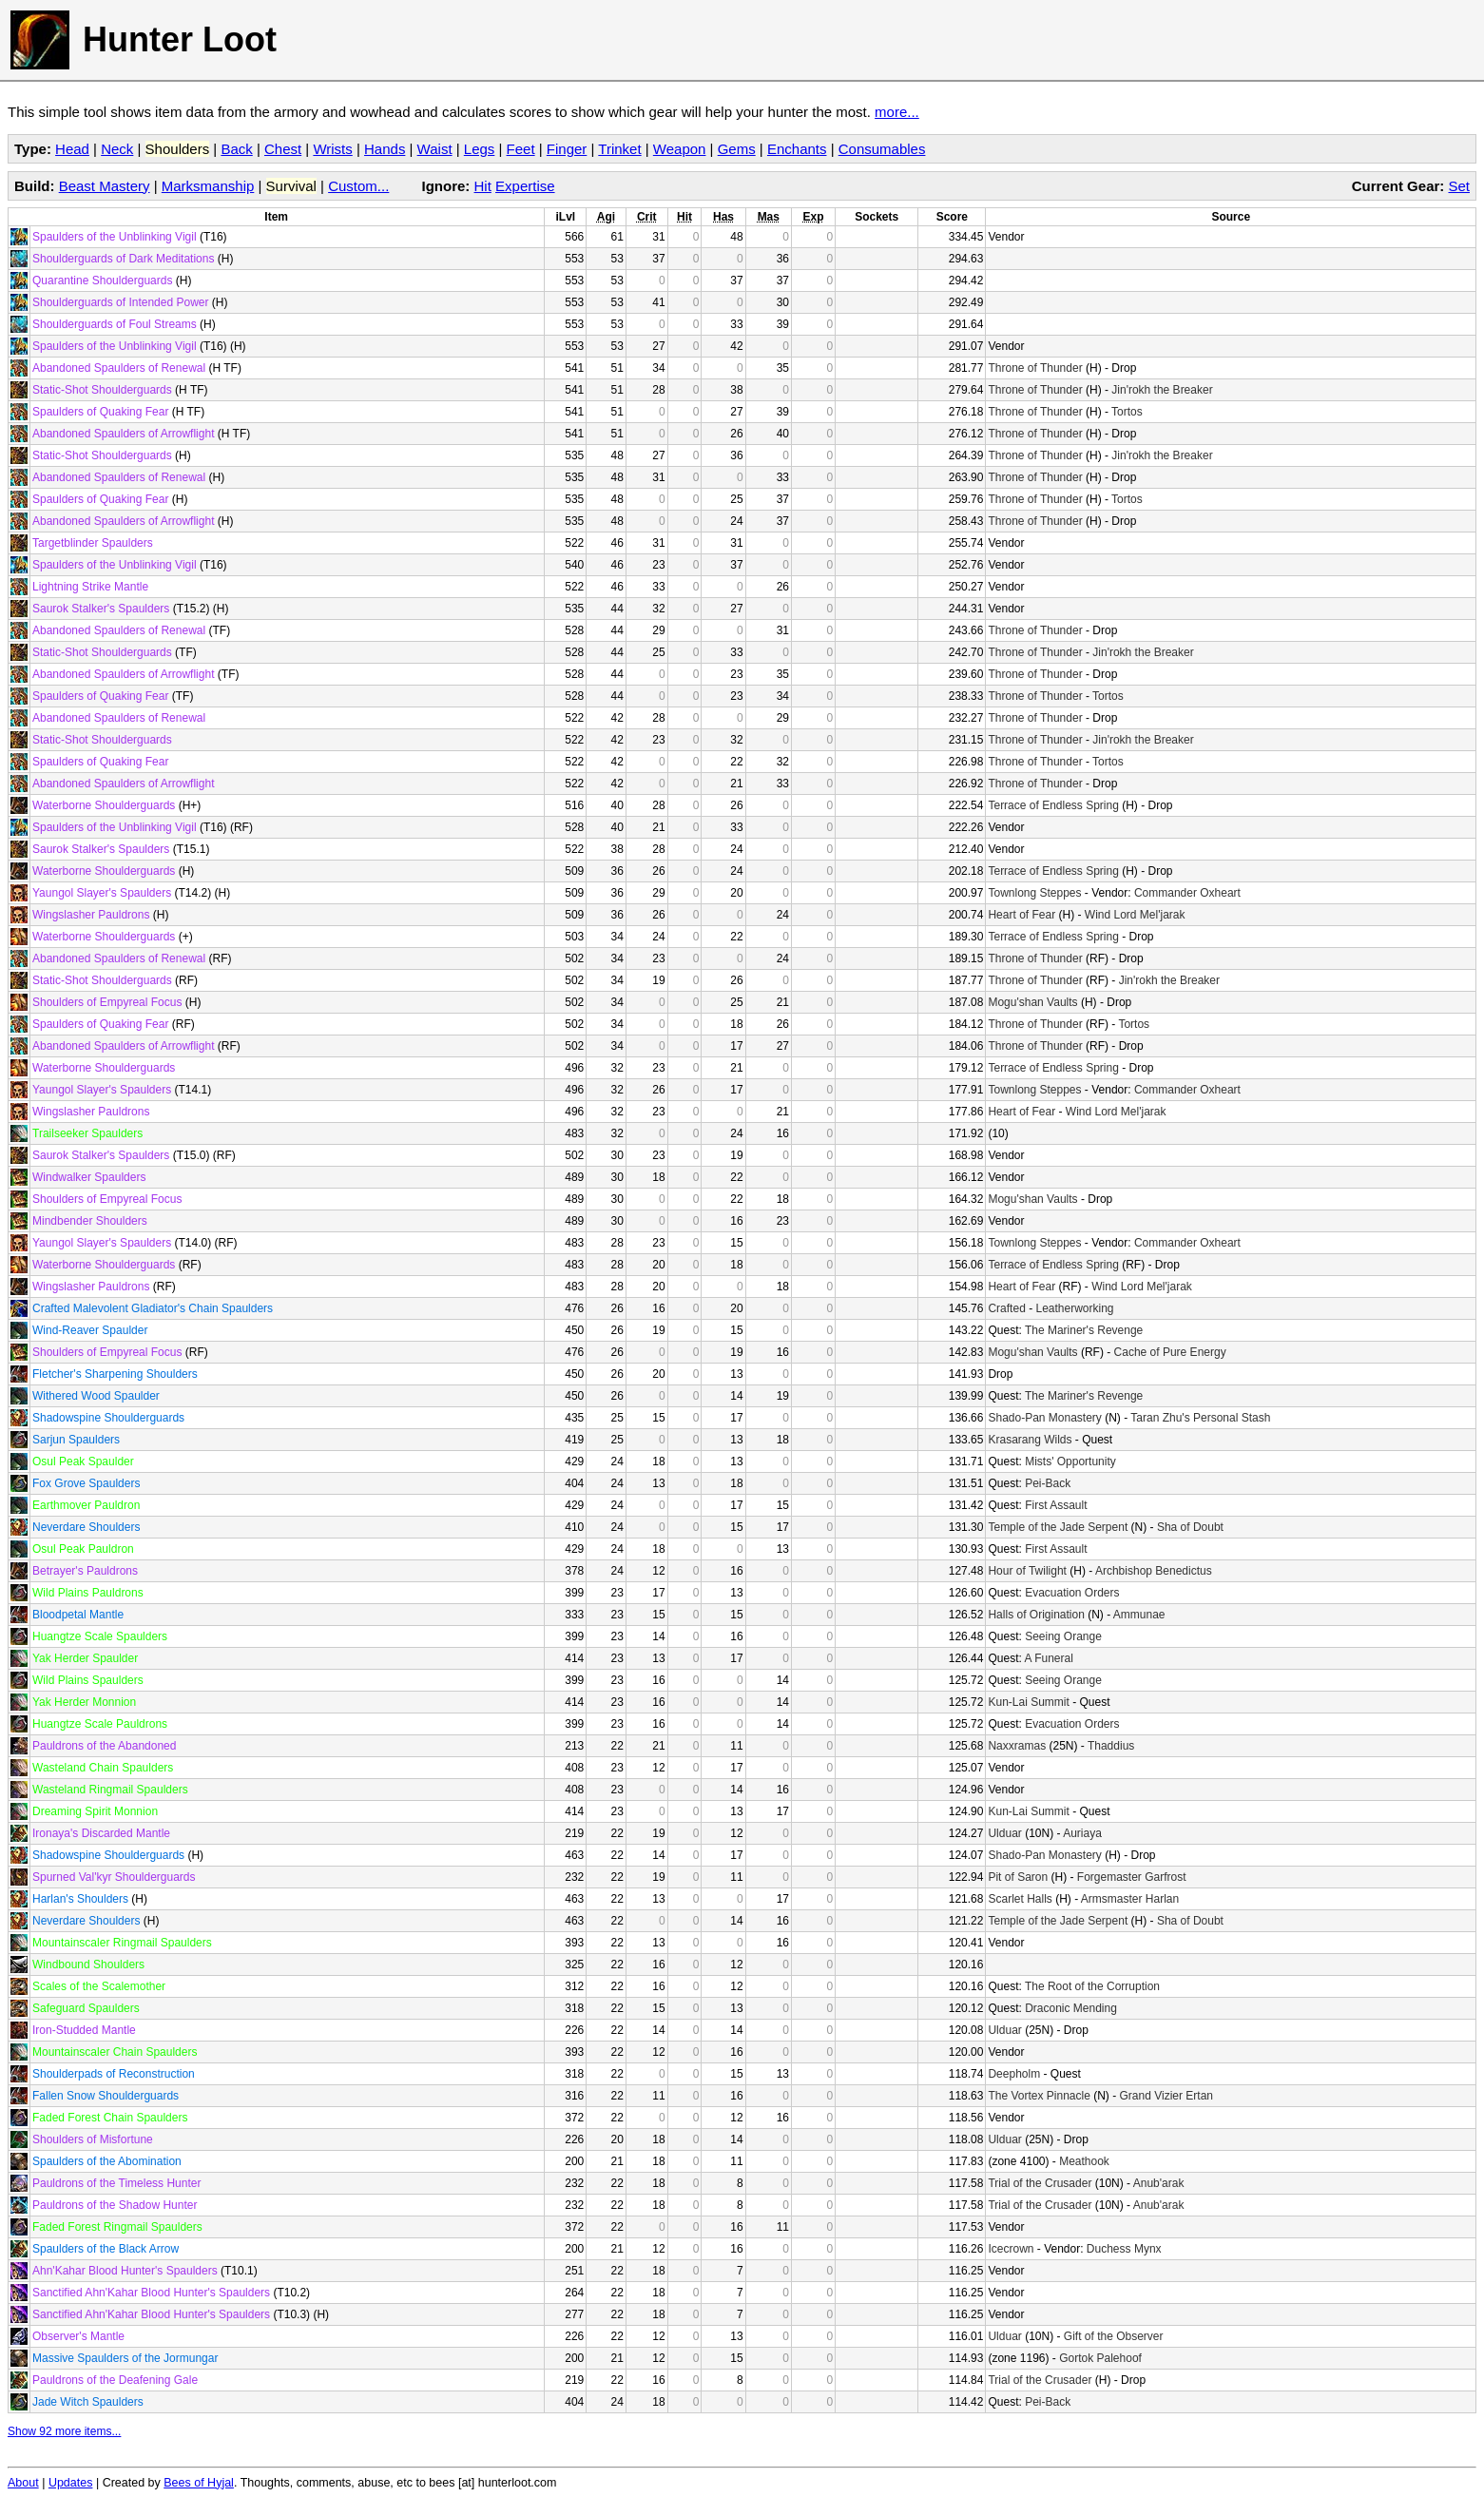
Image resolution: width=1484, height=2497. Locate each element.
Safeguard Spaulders (86, 2008)
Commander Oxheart (1187, 893)
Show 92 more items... (64, 2431)
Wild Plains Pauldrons (88, 1592)
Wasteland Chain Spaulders (102, 1767)
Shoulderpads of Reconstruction (113, 2074)
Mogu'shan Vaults (1032, 1002)
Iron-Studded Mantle (84, 2030)
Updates (70, 2482)
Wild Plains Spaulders (88, 1680)
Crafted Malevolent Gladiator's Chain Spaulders (152, 1308)
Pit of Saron (1018, 1877)
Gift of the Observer (1114, 2336)
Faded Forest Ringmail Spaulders (117, 2227)
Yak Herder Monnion (84, 1702)
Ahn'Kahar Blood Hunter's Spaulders (125, 2270)
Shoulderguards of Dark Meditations (123, 258)
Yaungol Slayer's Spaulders (101, 893)
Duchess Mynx (1124, 2248)
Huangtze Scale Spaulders (99, 1636)
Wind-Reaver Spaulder (89, 1330)
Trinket (619, 149)
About (23, 2482)
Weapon (679, 149)
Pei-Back (1047, 1483)
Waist (435, 149)
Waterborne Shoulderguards (103, 805)
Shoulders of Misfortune (92, 2139)
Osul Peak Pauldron (83, 1549)
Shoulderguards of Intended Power (120, 302)
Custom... (358, 186)
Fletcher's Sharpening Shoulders (115, 1374)
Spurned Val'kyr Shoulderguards (114, 1877)
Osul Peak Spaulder (83, 1461)
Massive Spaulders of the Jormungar (125, 2358)
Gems (737, 149)
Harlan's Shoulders (80, 1899)
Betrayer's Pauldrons (85, 1571)
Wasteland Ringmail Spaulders (110, 1789)
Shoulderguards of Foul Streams (114, 324)
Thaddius (1111, 1745)
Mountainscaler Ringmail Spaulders (122, 1942)
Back (236, 149)
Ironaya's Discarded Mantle (101, 1833)
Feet (521, 149)
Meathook (1084, 2161)
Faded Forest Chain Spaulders (109, 2117)
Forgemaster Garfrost (1131, 1877)
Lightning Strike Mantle (90, 586)
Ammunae (1139, 1614)
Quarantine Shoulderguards (102, 280)
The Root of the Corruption (1092, 1986)
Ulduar (1004, 1833)
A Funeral (1048, 1658)
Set (1459, 186)
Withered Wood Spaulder (96, 1396)
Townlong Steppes (1034, 893)
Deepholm (1014, 2074)
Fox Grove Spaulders (86, 1483)
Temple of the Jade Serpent (1057, 1527)
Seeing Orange (1063, 1636)
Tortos (1127, 411)
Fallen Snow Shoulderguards (105, 2095)
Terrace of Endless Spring (1053, 805)
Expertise (525, 186)
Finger (567, 149)
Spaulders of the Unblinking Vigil (114, 236)
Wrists (332, 149)
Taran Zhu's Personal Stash (1200, 1417)
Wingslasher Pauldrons (90, 914)
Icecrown (1010, 2248)
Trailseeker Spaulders (87, 1133)
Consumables (882, 149)
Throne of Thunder (1035, 368)
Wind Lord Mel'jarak (1135, 914)
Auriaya (1082, 1833)
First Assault (1056, 1505)
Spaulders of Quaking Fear (100, 411)
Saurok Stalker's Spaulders (100, 608)
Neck (117, 149)
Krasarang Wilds (1029, 1439)
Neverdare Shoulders (86, 1527)
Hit (482, 186)
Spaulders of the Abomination (107, 2161)
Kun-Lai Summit (1028, 1702)
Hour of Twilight (1027, 1571)
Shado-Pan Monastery (1044, 1417)
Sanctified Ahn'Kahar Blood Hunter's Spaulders (151, 2292)
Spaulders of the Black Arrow (105, 2248)
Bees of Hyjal (199, 2482)
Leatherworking (1074, 1308)
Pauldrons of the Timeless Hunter (116, 2183)
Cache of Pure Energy (1170, 1352)
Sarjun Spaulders (76, 1439)
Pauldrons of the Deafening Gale (115, 2380)
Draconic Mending (1071, 2008)
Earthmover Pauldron (86, 1505)
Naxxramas (1017, 1745)
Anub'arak (1159, 2183)
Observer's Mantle (78, 2336)
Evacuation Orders (1072, 1592)
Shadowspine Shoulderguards (108, 1417)
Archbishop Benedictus (1153, 1571)
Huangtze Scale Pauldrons (99, 1724)
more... (897, 112)
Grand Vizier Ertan (1167, 2095)
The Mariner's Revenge (1084, 1330)
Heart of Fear (1021, 914)
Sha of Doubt (1190, 1527)
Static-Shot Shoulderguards (102, 390)
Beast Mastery (104, 186)
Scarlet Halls (1019, 1899)
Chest (282, 149)
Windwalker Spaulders (88, 1177)
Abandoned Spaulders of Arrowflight (123, 433)
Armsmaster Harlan (1130, 1899)
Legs (479, 149)
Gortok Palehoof (1100, 2358)
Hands (384, 149)
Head (72, 149)
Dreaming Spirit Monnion (95, 1811)
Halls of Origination (1036, 1614)
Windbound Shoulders (88, 1964)
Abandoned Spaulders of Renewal (118, 368)
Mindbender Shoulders (89, 1221)
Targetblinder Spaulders (92, 543)
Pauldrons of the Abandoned (104, 1745)
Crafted (1006, 1308)
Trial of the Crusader (1039, 2183)
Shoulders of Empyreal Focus (107, 1002)
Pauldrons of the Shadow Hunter (114, 2205)
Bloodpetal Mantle (78, 1614)
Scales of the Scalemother (98, 1986)
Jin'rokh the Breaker (1161, 390)
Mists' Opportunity (1070, 1461)
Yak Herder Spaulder (85, 1658)
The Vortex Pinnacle (1038, 2095)
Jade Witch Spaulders (88, 2402)
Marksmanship (208, 186)
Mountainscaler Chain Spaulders (114, 2052)
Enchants (797, 149)
